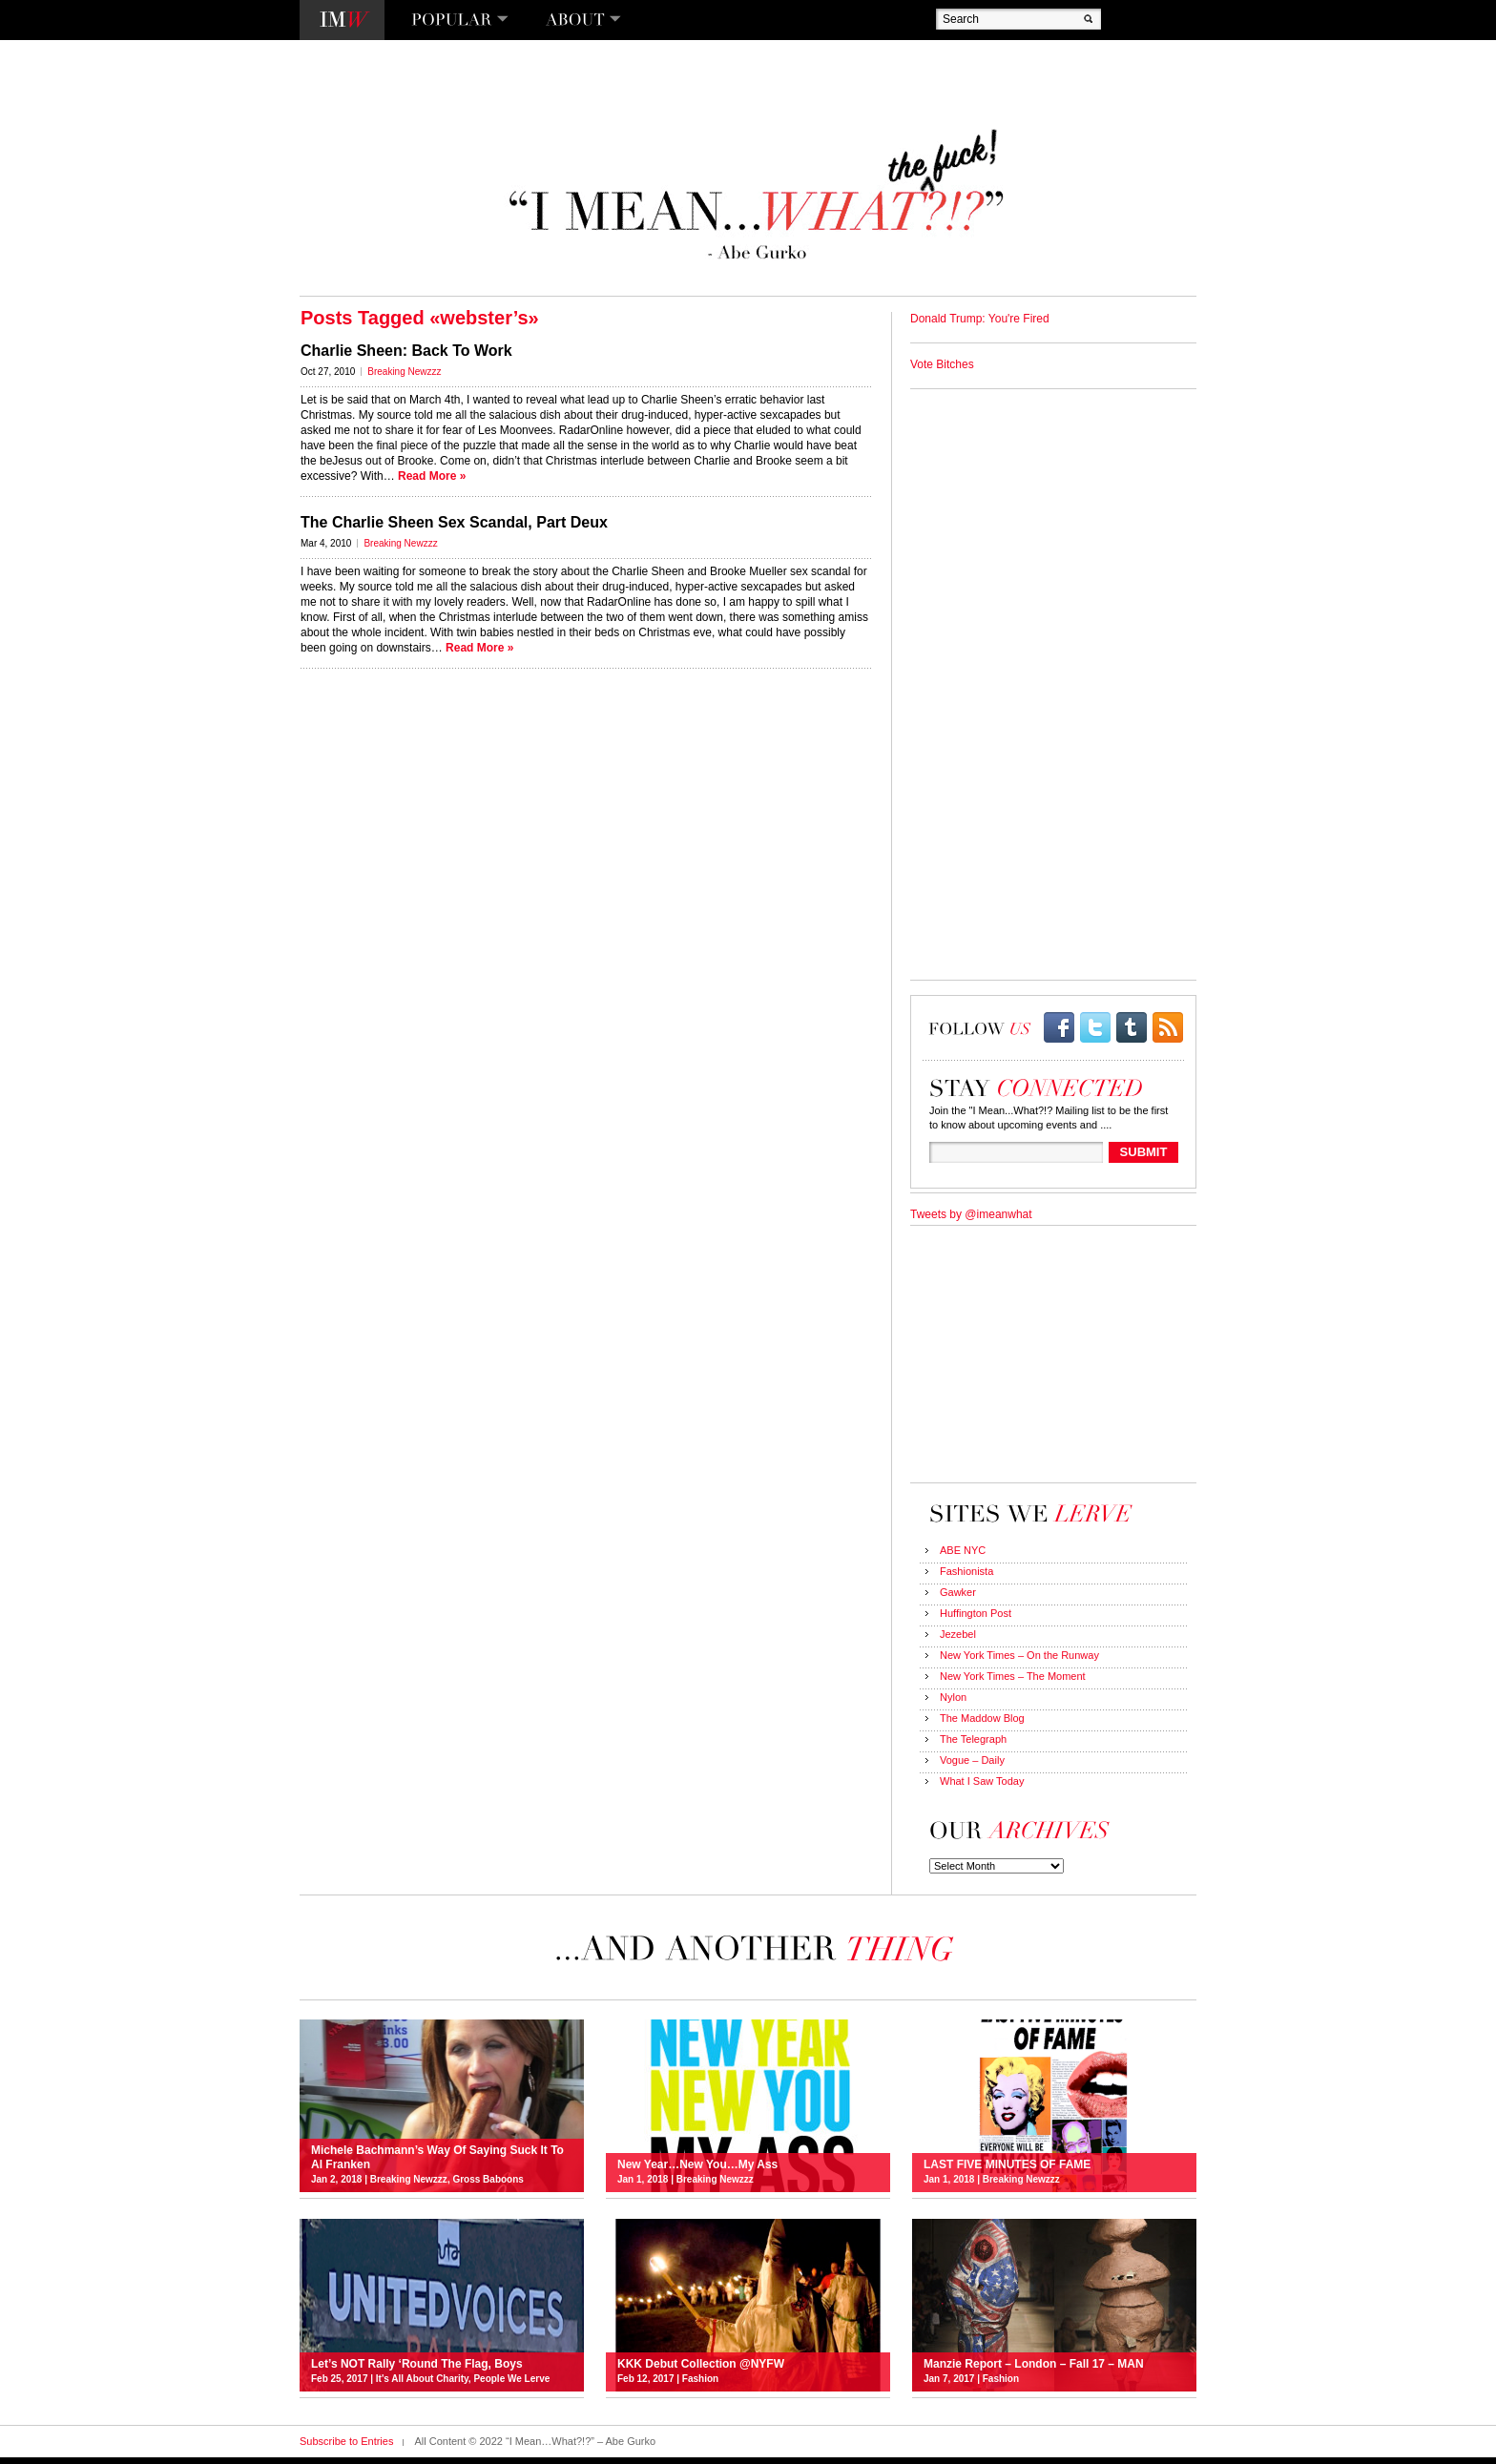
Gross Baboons (487, 2179)
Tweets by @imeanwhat (971, 1214)
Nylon (953, 1697)
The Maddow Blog (982, 1718)
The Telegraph (973, 1739)
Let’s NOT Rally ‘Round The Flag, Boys (417, 2364)
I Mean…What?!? (342, 20)
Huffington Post (975, 1613)
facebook (1059, 1027)
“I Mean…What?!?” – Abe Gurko (754, 195)
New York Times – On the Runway (1019, 1655)
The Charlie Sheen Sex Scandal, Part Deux (454, 522)
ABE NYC (963, 1550)
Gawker (958, 1592)
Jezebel (958, 1634)
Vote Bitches (942, 364)
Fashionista (966, 1571)
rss (1168, 1027)
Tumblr (1131, 1027)
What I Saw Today (982, 1781)
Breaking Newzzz (404, 371)
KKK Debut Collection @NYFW (700, 2364)
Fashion (700, 2378)
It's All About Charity (422, 2378)
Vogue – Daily (972, 1760)
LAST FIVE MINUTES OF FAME (1007, 2164)
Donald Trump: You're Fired (979, 318)
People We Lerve (511, 2378)
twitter (1095, 1027)
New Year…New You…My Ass (697, 2164)
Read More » (432, 476)
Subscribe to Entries (346, 2441)
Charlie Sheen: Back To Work (406, 350)
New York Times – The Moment (1013, 1676)
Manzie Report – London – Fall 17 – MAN (1034, 2364)
